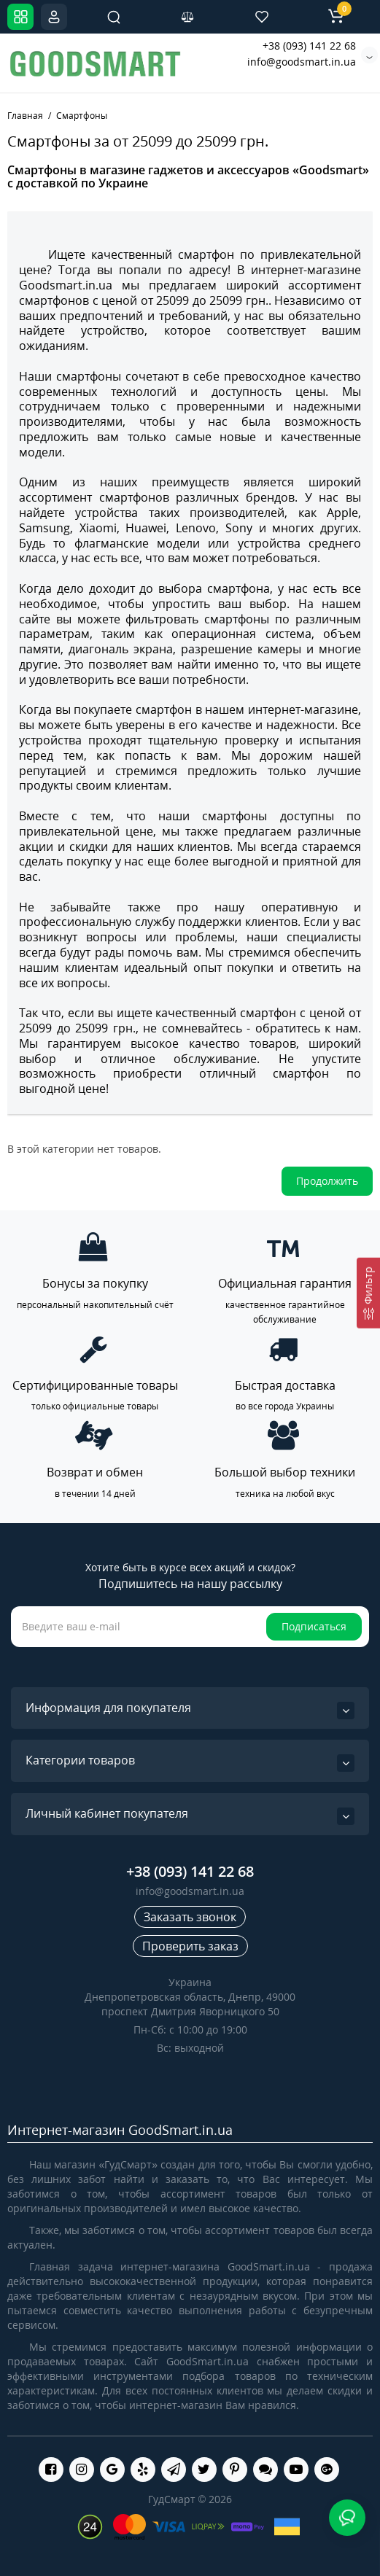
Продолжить (327, 1181)
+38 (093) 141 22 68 (309, 45)
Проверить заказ (190, 1946)
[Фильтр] (368, 1292)
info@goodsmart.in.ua (301, 62)
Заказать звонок (190, 1917)
